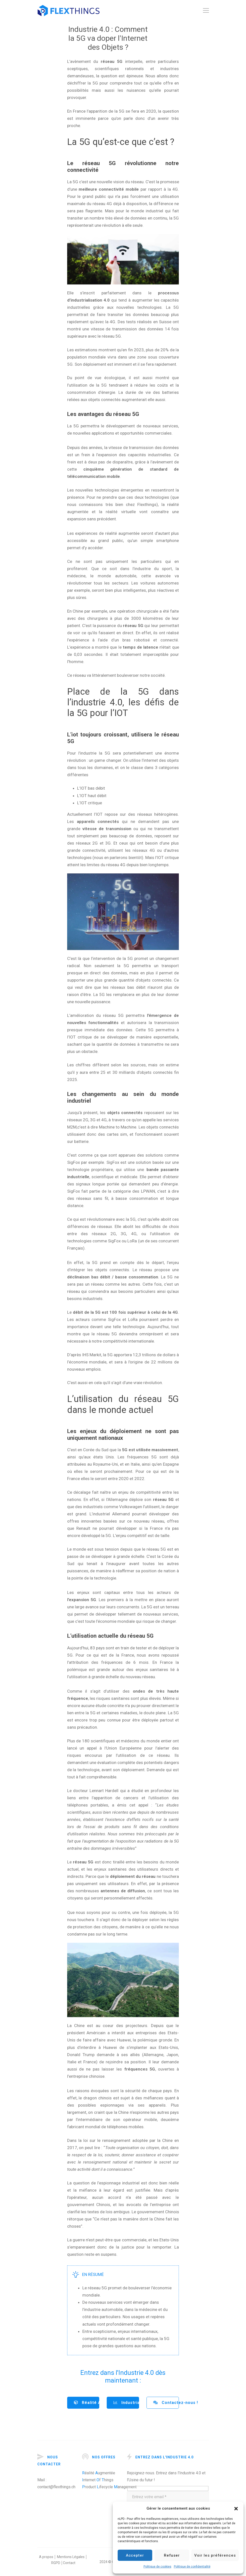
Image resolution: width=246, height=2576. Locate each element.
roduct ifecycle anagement (109, 2487)
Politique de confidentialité (192, 2566)
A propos (46, 2557)
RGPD (55, 2563)
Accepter (135, 2555)
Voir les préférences (215, 2555)
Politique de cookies (157, 2566)
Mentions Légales (71, 2557)
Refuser (172, 2555)
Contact (69, 2563)
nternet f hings (97, 2480)
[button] (236, 2508)
